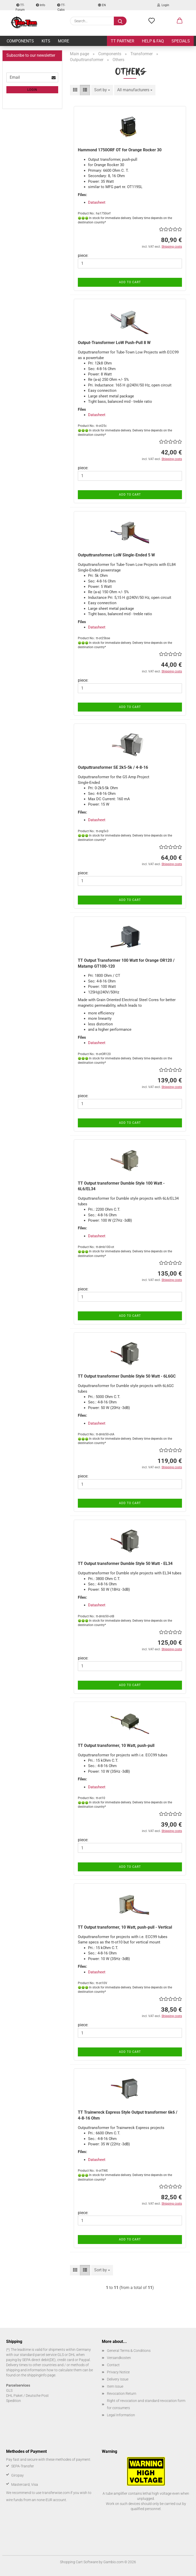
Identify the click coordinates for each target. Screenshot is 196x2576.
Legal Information (121, 2415)
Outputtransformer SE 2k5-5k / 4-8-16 (113, 767)
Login (163, 5)
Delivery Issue (117, 2379)
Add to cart (130, 282)
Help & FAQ (153, 41)
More (63, 41)
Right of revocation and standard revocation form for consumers (146, 2404)
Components (20, 41)
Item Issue (115, 2386)
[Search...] (120, 21)
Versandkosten (119, 2358)
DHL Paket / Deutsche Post (27, 2396)
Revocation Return (121, 2393)
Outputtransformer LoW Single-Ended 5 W (116, 555)
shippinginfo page (41, 2375)
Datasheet (96, 202)
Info (40, 5)
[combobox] (102, 90)
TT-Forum (20, 6)
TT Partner (122, 41)
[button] (180, 21)
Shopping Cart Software (79, 2562)
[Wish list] (152, 21)
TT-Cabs (61, 6)
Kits (46, 41)
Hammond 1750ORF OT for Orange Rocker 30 (120, 149)
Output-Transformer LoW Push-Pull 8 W (114, 342)
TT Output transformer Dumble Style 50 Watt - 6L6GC (127, 1376)
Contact (113, 2365)
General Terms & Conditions (129, 2351)
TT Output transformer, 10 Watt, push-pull (116, 1745)
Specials (181, 41)
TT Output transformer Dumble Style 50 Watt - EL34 (125, 1563)
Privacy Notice (118, 2372)
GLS (9, 2390)
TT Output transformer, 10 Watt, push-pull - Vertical (125, 1927)
